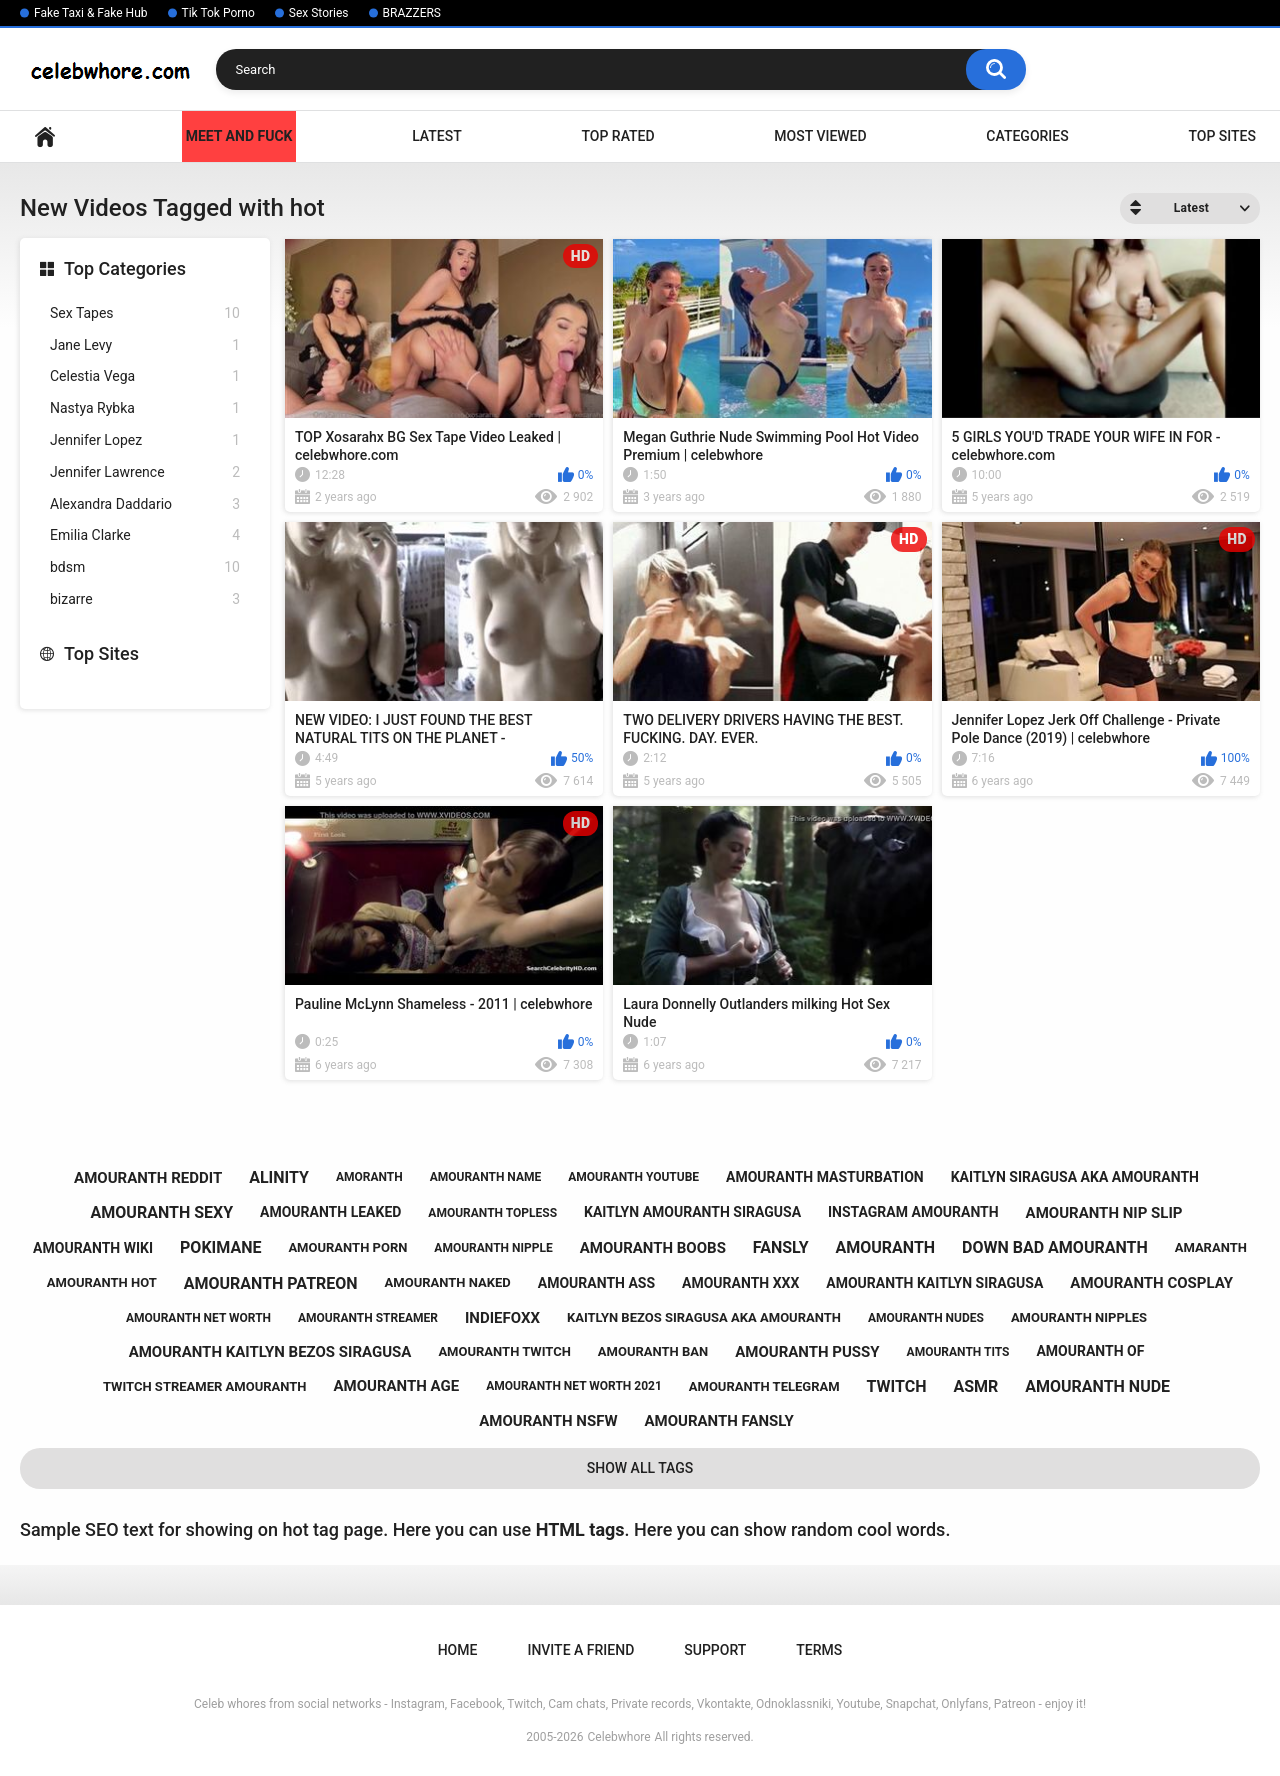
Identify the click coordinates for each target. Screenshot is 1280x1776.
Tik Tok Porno (218, 13)
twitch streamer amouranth (205, 1386)
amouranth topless (492, 1213)
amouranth (886, 1247)
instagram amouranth (913, 1212)
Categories (1027, 136)
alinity (279, 1177)
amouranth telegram (764, 1386)
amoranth (369, 1177)
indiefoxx (502, 1318)
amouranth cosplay (1151, 1283)
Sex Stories (319, 13)
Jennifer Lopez (145, 440)
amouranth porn (347, 1247)
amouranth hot (102, 1282)
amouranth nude (1097, 1386)
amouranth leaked (330, 1212)
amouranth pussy (807, 1352)
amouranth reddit (148, 1178)
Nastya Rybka (145, 408)
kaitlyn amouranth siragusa (692, 1212)
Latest (437, 136)
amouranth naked (448, 1282)
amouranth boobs (653, 1248)
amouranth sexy (162, 1212)
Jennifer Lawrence (145, 472)
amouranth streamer (368, 1318)
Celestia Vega (145, 376)
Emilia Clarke (145, 535)
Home (45, 136)
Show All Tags (640, 1468)
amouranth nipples (1079, 1317)
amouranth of (1090, 1351)
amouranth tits (958, 1352)
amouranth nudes (926, 1318)
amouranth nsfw (548, 1421)
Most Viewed (820, 136)
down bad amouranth (1055, 1247)
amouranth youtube (633, 1177)
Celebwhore (619, 1737)
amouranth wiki (93, 1248)
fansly (781, 1247)
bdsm (145, 567)
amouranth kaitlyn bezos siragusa (270, 1352)
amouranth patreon (271, 1283)
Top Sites (1222, 136)
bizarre (145, 599)
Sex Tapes (145, 313)
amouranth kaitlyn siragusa (934, 1283)
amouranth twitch (504, 1351)
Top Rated (617, 136)
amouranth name (486, 1177)
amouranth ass (596, 1283)
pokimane (220, 1247)
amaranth (1211, 1247)
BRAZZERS (412, 13)
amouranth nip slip (1104, 1213)
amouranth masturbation (825, 1177)
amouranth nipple (493, 1248)
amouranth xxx (740, 1283)
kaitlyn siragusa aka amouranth (1075, 1177)
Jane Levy (145, 345)
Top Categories (125, 268)
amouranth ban (653, 1351)
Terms (819, 1650)
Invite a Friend (580, 1650)
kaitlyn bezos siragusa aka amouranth (704, 1317)
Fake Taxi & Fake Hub (91, 13)
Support (715, 1650)
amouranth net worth (198, 1318)
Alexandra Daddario (145, 504)
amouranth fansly (718, 1421)
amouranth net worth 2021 (574, 1386)
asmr (975, 1386)
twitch (897, 1386)
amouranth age (396, 1386)
